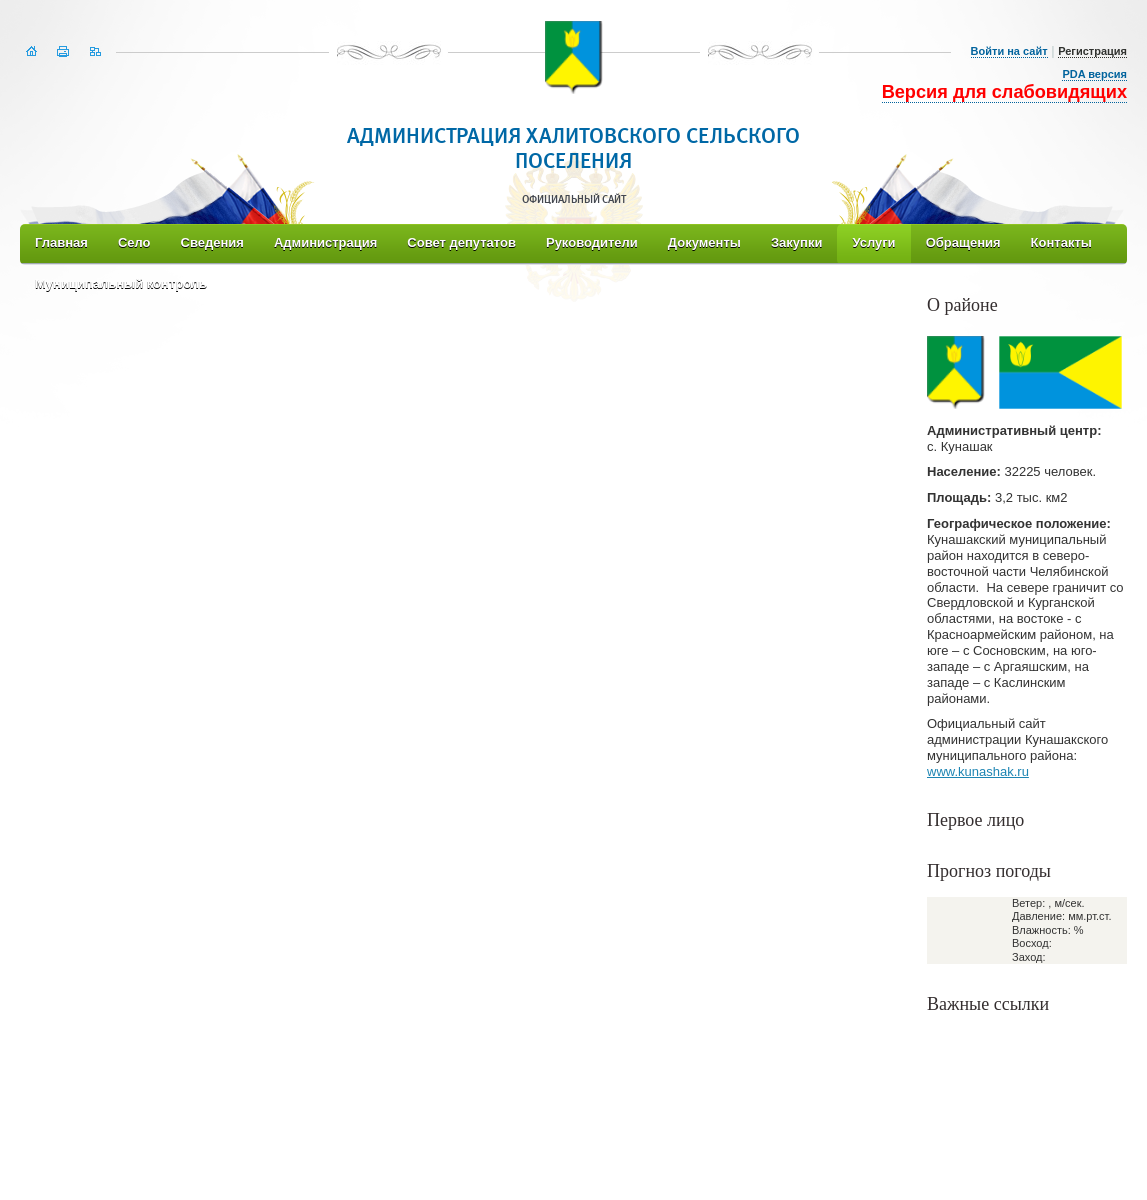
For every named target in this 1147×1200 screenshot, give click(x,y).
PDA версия (1094, 74)
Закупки (796, 242)
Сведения (212, 242)
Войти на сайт (1009, 51)
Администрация (325, 242)
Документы (704, 242)
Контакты (1061, 242)
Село (134, 242)
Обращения (963, 242)
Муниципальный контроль (121, 283)
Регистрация (1092, 51)
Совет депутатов (461, 242)
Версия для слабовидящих (1004, 92)
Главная (61, 242)
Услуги (873, 242)
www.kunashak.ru (978, 771)
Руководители (592, 242)
